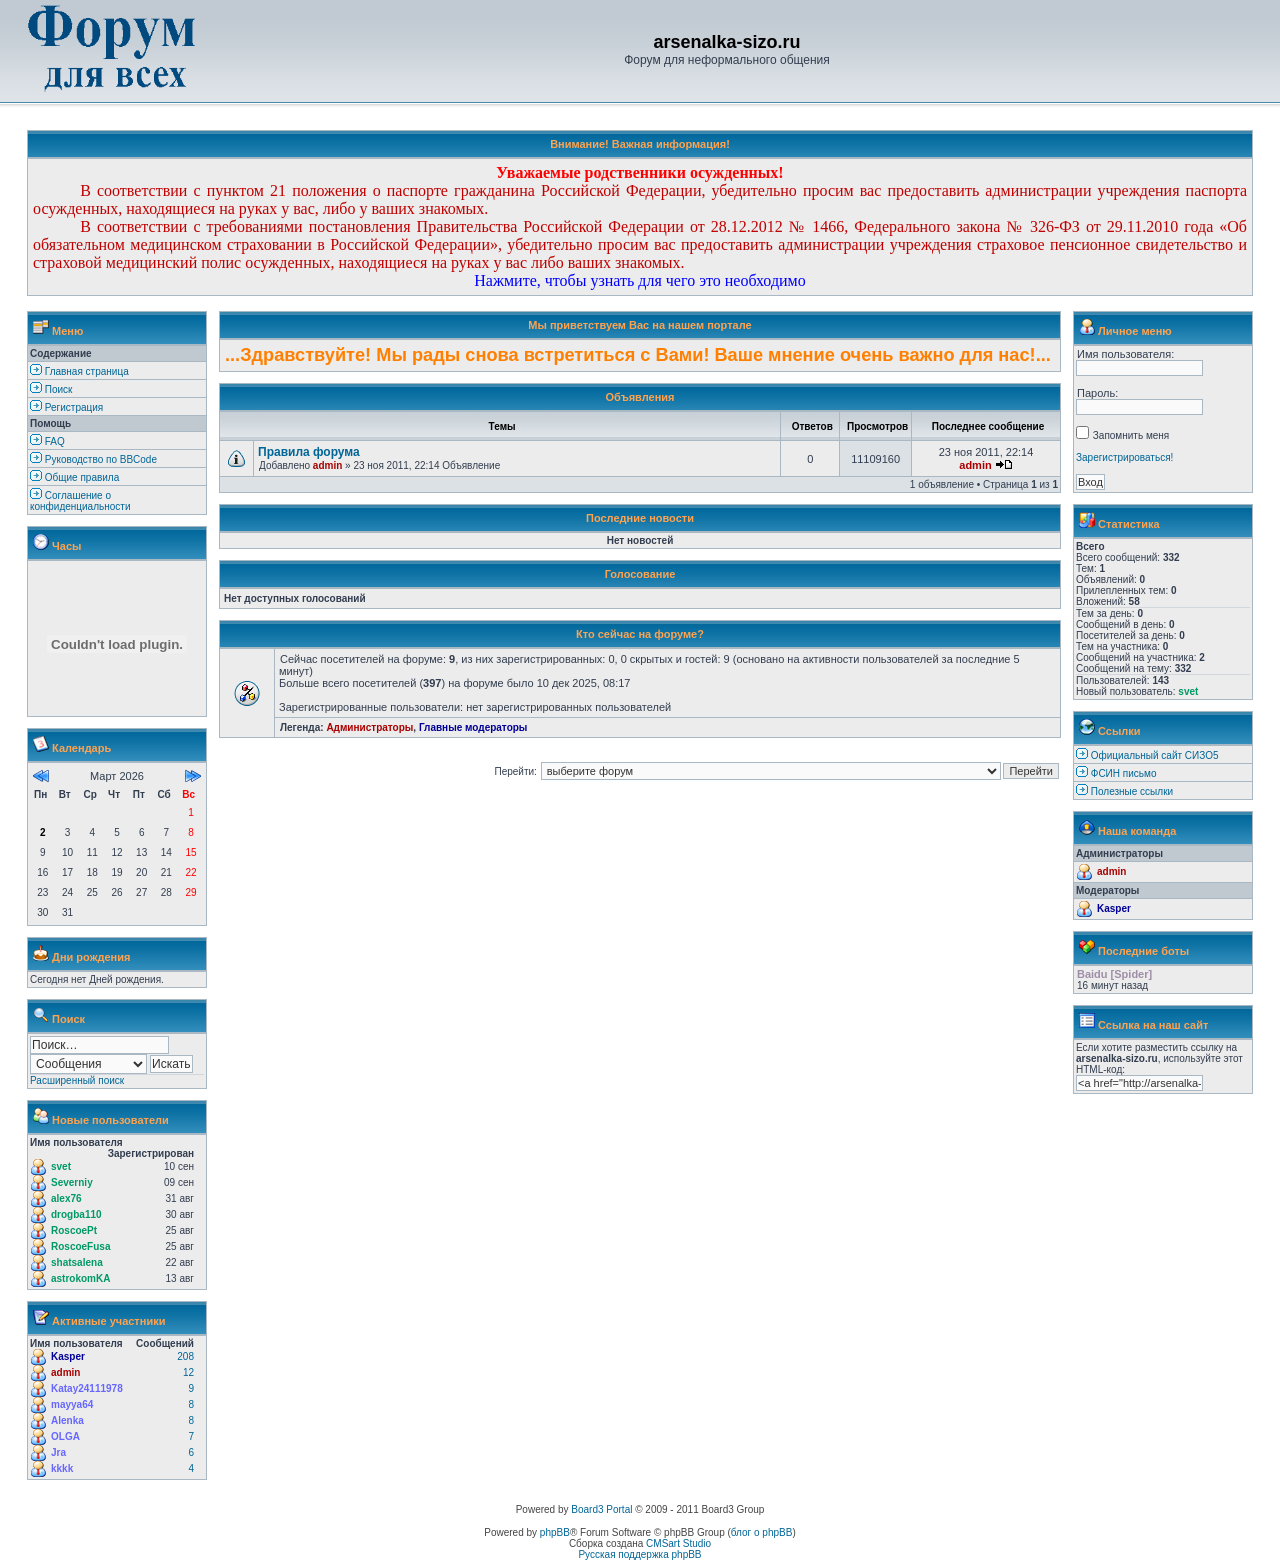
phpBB (555, 1532)
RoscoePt (74, 1230)
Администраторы (369, 727)
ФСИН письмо (1124, 773)
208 (185, 1356)
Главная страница (79, 371)
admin (65, 1372)
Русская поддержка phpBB (639, 1554)
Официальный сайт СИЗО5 (1155, 755)
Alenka (67, 1420)
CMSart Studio (678, 1543)
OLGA (65, 1436)
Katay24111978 (87, 1388)
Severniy (72, 1182)
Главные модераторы (473, 727)
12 (188, 1372)
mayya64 (72, 1404)
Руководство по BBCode (93, 459)
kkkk (62, 1468)
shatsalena (77, 1262)
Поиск (51, 389)
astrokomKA (80, 1278)
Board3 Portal (601, 1509)
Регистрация (66, 407)
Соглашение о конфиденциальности (80, 501)
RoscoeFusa (80, 1246)
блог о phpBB (762, 1532)
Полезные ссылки (1132, 791)
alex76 (66, 1198)
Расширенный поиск (77, 1080)
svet (61, 1166)
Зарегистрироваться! (1124, 457)
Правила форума (309, 452)
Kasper (68, 1356)
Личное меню (1135, 331)
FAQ (47, 441)
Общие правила (74, 477)
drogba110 (76, 1214)
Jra (58, 1452)
